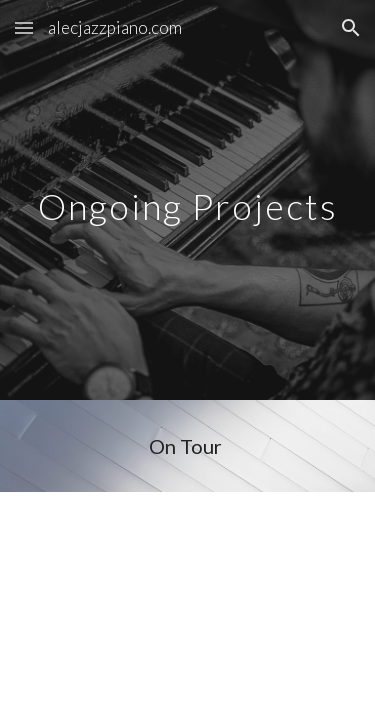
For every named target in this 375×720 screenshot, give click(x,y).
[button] (24, 27)
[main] (188, 199)
